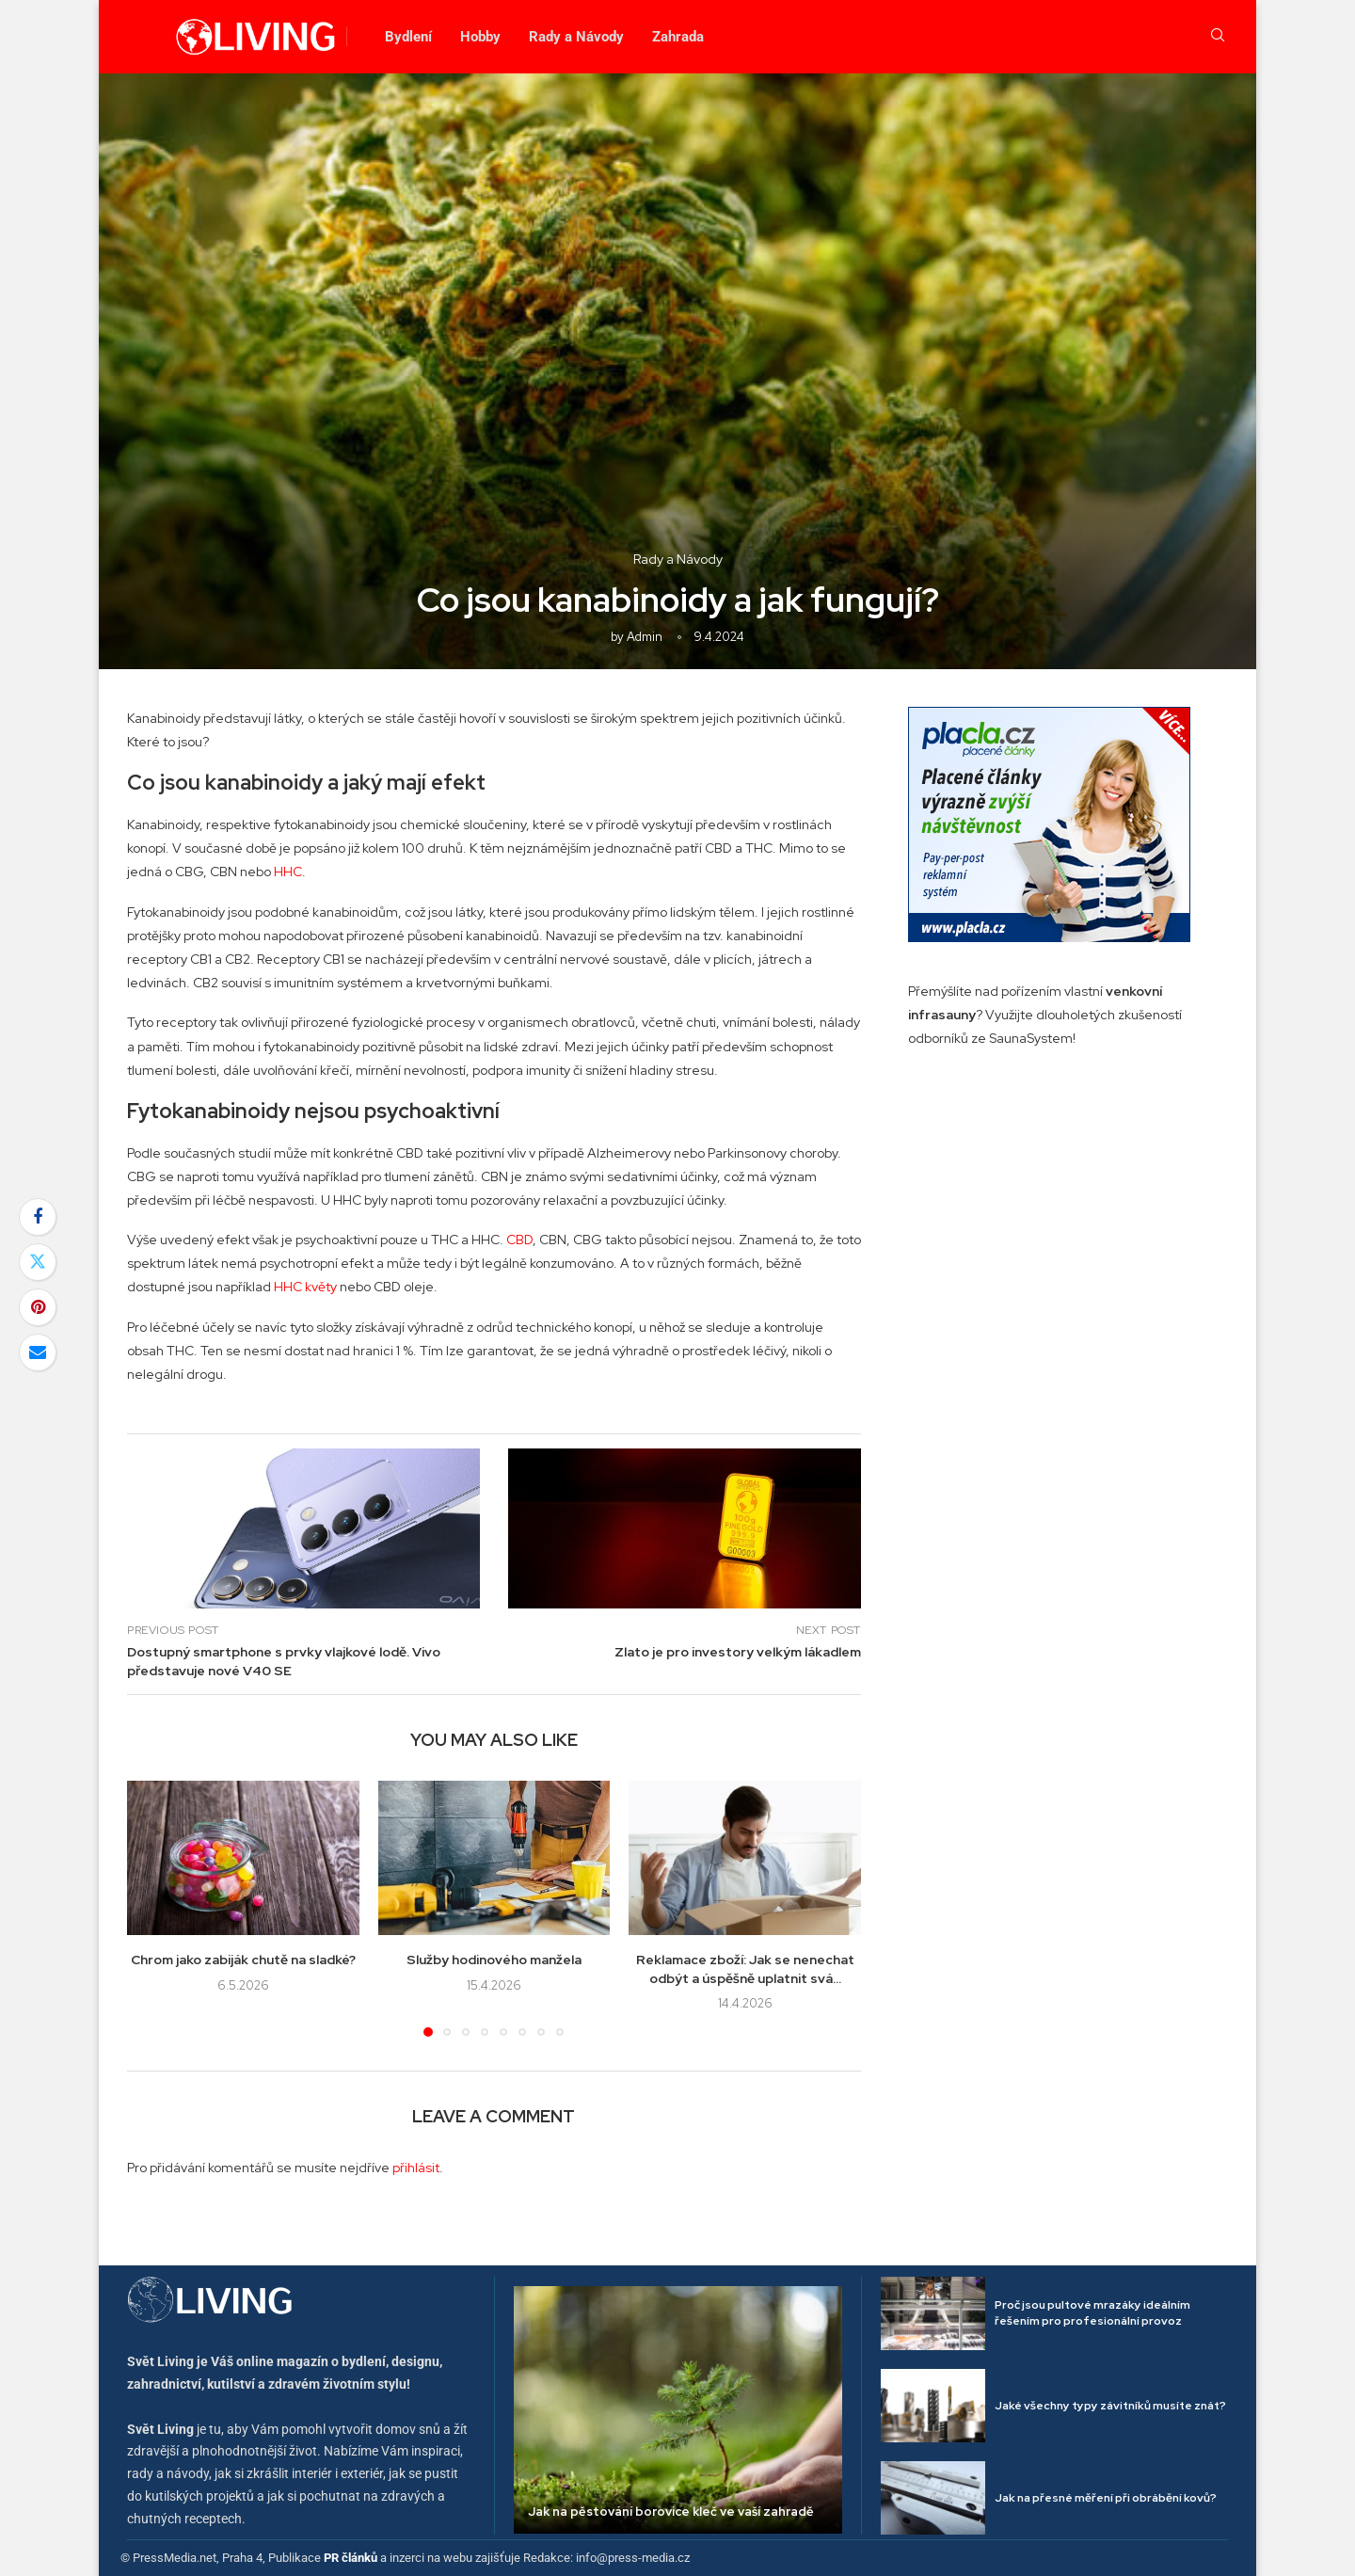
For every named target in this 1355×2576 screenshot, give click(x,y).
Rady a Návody (576, 36)
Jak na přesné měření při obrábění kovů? (1106, 2497)
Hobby (480, 36)
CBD (519, 1239)
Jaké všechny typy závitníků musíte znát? (1110, 2405)
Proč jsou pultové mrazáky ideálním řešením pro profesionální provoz (1092, 2312)
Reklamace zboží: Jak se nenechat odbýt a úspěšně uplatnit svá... (745, 1969)
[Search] (1217, 36)
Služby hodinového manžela (494, 1959)
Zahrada (678, 36)
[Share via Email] (37, 1352)
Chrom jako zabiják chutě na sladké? (243, 1959)
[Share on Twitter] (37, 1262)
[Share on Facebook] (37, 1217)
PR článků (350, 2558)
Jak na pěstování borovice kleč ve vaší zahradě (671, 2512)
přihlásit (415, 2167)
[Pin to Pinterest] (37, 1307)
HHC (288, 871)
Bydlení (408, 36)
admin (644, 637)
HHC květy (305, 1286)
